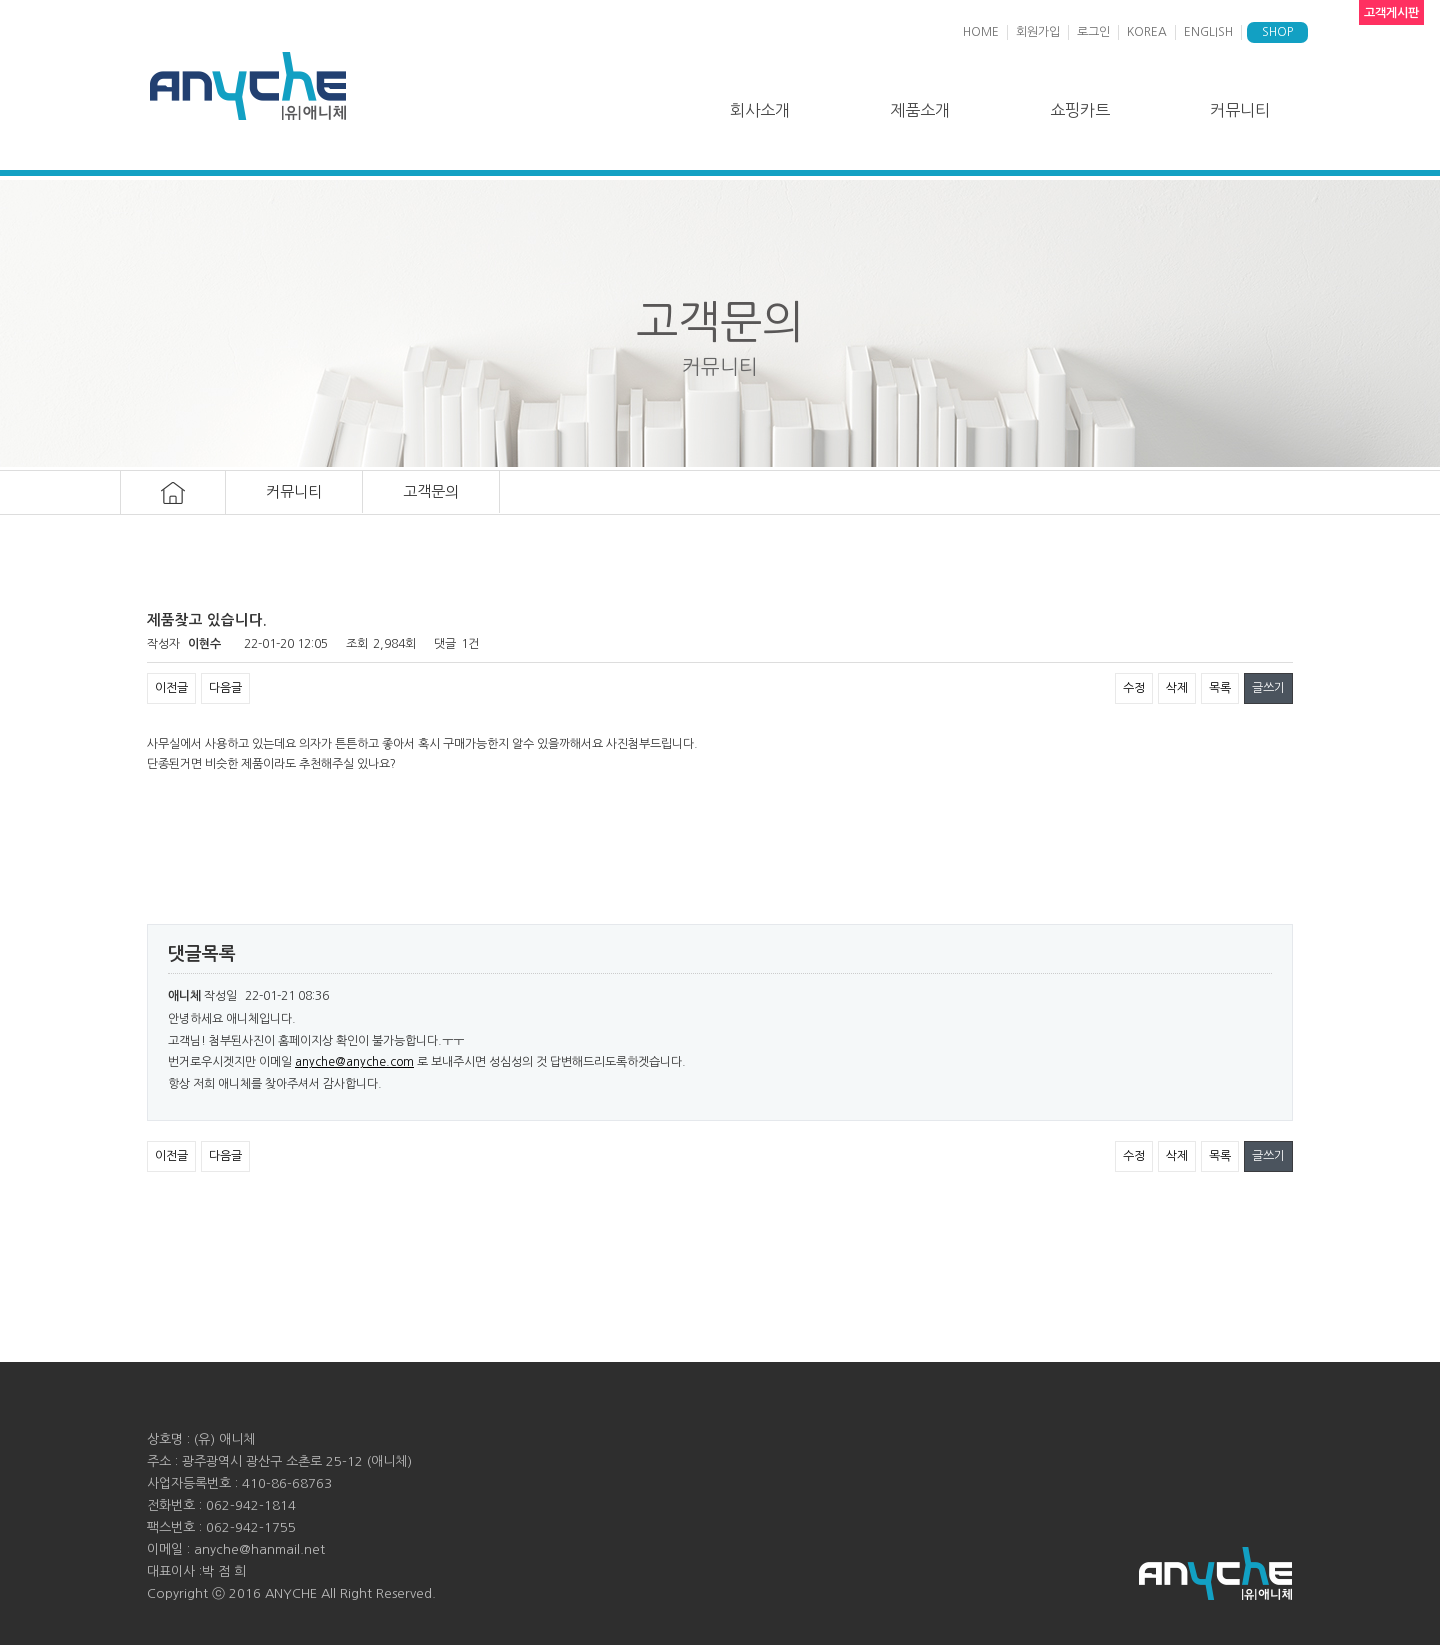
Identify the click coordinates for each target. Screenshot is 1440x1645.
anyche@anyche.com (354, 1062)
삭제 (1177, 688)
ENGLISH (1208, 32)
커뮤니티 (1240, 110)
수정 (1134, 688)
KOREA (1147, 32)
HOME (981, 32)
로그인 (1093, 32)
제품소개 (920, 110)
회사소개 (760, 110)
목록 (1220, 688)
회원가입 (1038, 32)
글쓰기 (1268, 688)
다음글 (225, 688)
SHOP (1277, 32)
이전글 (171, 688)
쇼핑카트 (1080, 110)
